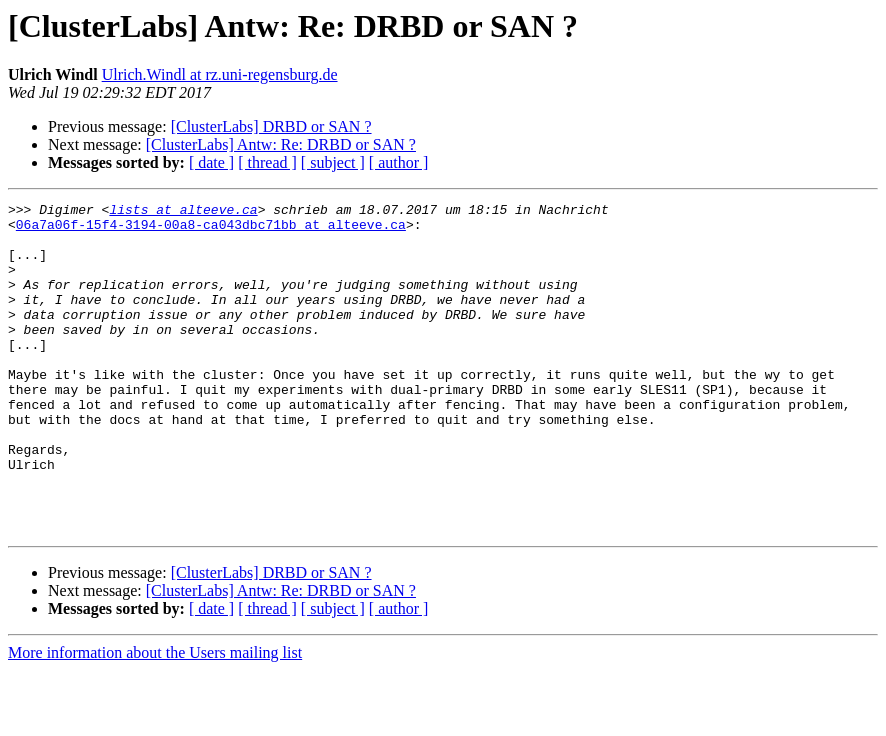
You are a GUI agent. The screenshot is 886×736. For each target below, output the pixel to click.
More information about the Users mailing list (155, 718)
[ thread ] (267, 162)
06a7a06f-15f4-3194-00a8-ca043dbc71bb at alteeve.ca (211, 230)
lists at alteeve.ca (183, 212)
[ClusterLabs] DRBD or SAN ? (271, 126)
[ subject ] (333, 162)
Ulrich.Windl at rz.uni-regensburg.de (220, 74)
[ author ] (399, 162)
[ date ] (211, 162)
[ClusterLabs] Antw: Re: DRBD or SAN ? (281, 144)
